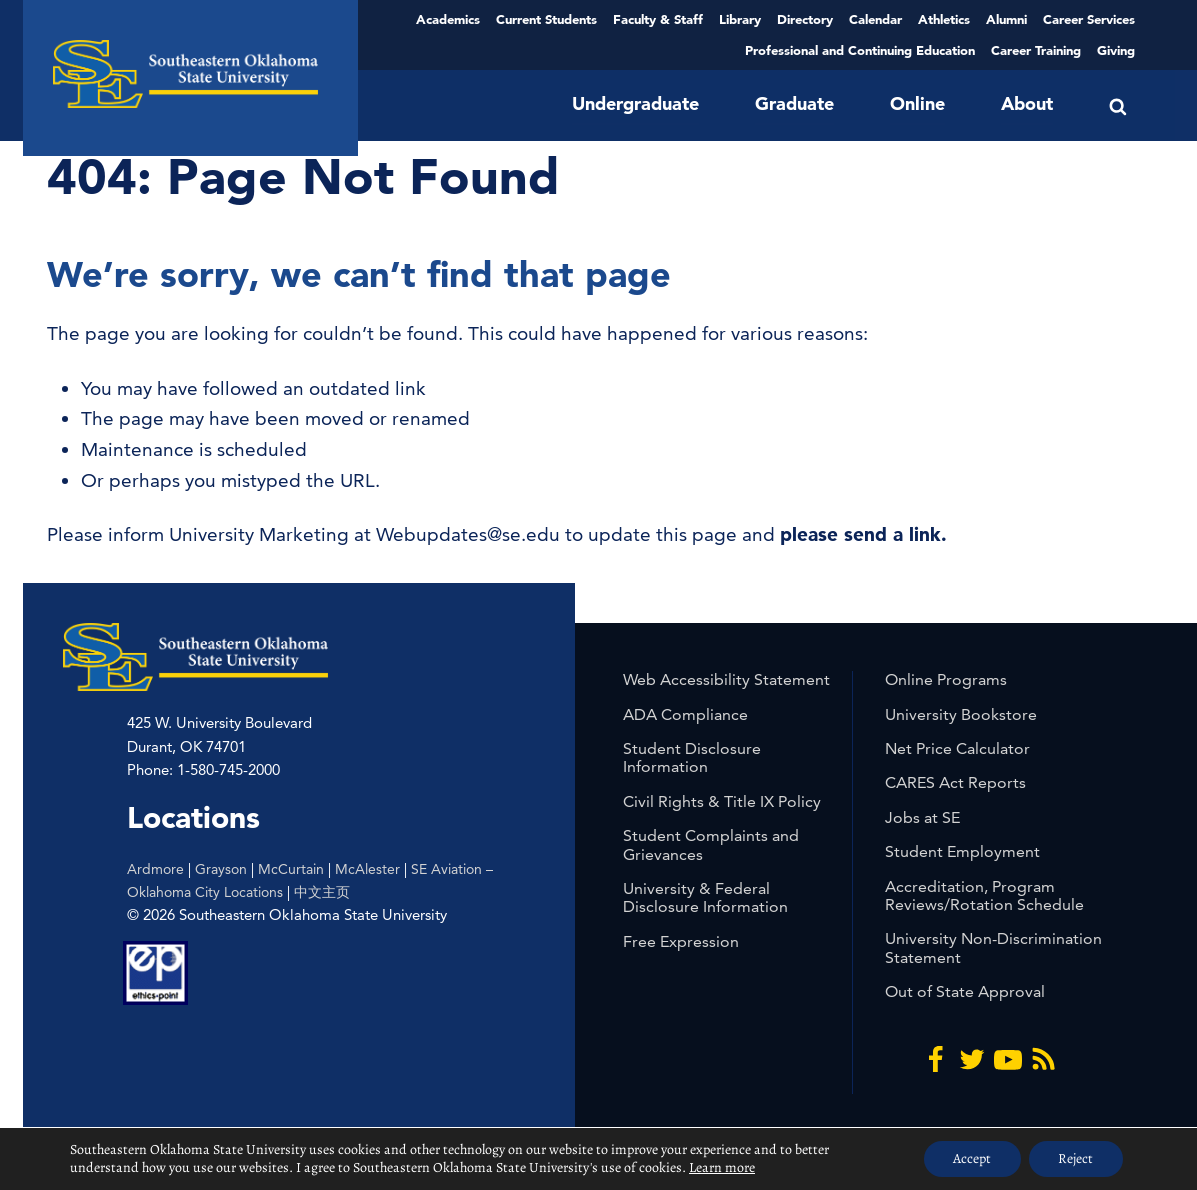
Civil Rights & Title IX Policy (722, 801)
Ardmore (155, 869)
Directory (805, 19)
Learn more (722, 1167)
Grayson (221, 869)
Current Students (546, 19)
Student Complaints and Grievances (711, 844)
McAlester (367, 869)
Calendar (875, 19)
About (1027, 103)
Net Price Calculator (957, 748)
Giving (1116, 50)
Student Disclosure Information (692, 757)
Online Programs (946, 679)
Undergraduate (635, 103)
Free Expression (681, 941)
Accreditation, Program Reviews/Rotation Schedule (984, 895)
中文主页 (322, 892)
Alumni (1006, 19)
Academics (448, 19)
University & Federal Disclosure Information (705, 897)
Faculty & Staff (658, 19)
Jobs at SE (922, 817)
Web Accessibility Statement (726, 679)
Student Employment (962, 851)
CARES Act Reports (955, 782)
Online (917, 103)
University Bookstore (961, 714)
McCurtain (291, 869)
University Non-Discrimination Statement (993, 947)
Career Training (1036, 50)
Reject (1075, 1158)
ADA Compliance (685, 714)
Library (740, 19)
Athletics (944, 19)
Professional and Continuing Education (860, 50)
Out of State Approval (965, 991)
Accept (970, 1158)
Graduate (794, 103)
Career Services (1089, 19)
